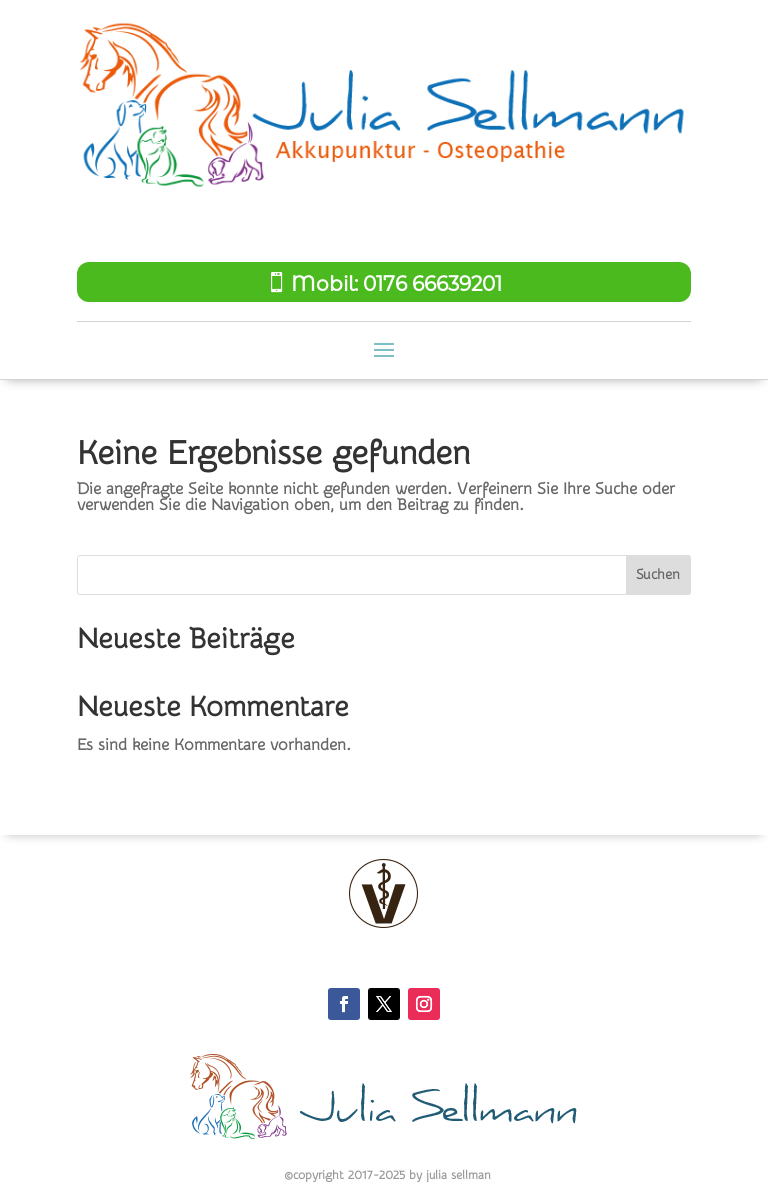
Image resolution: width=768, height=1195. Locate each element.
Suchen (658, 575)
